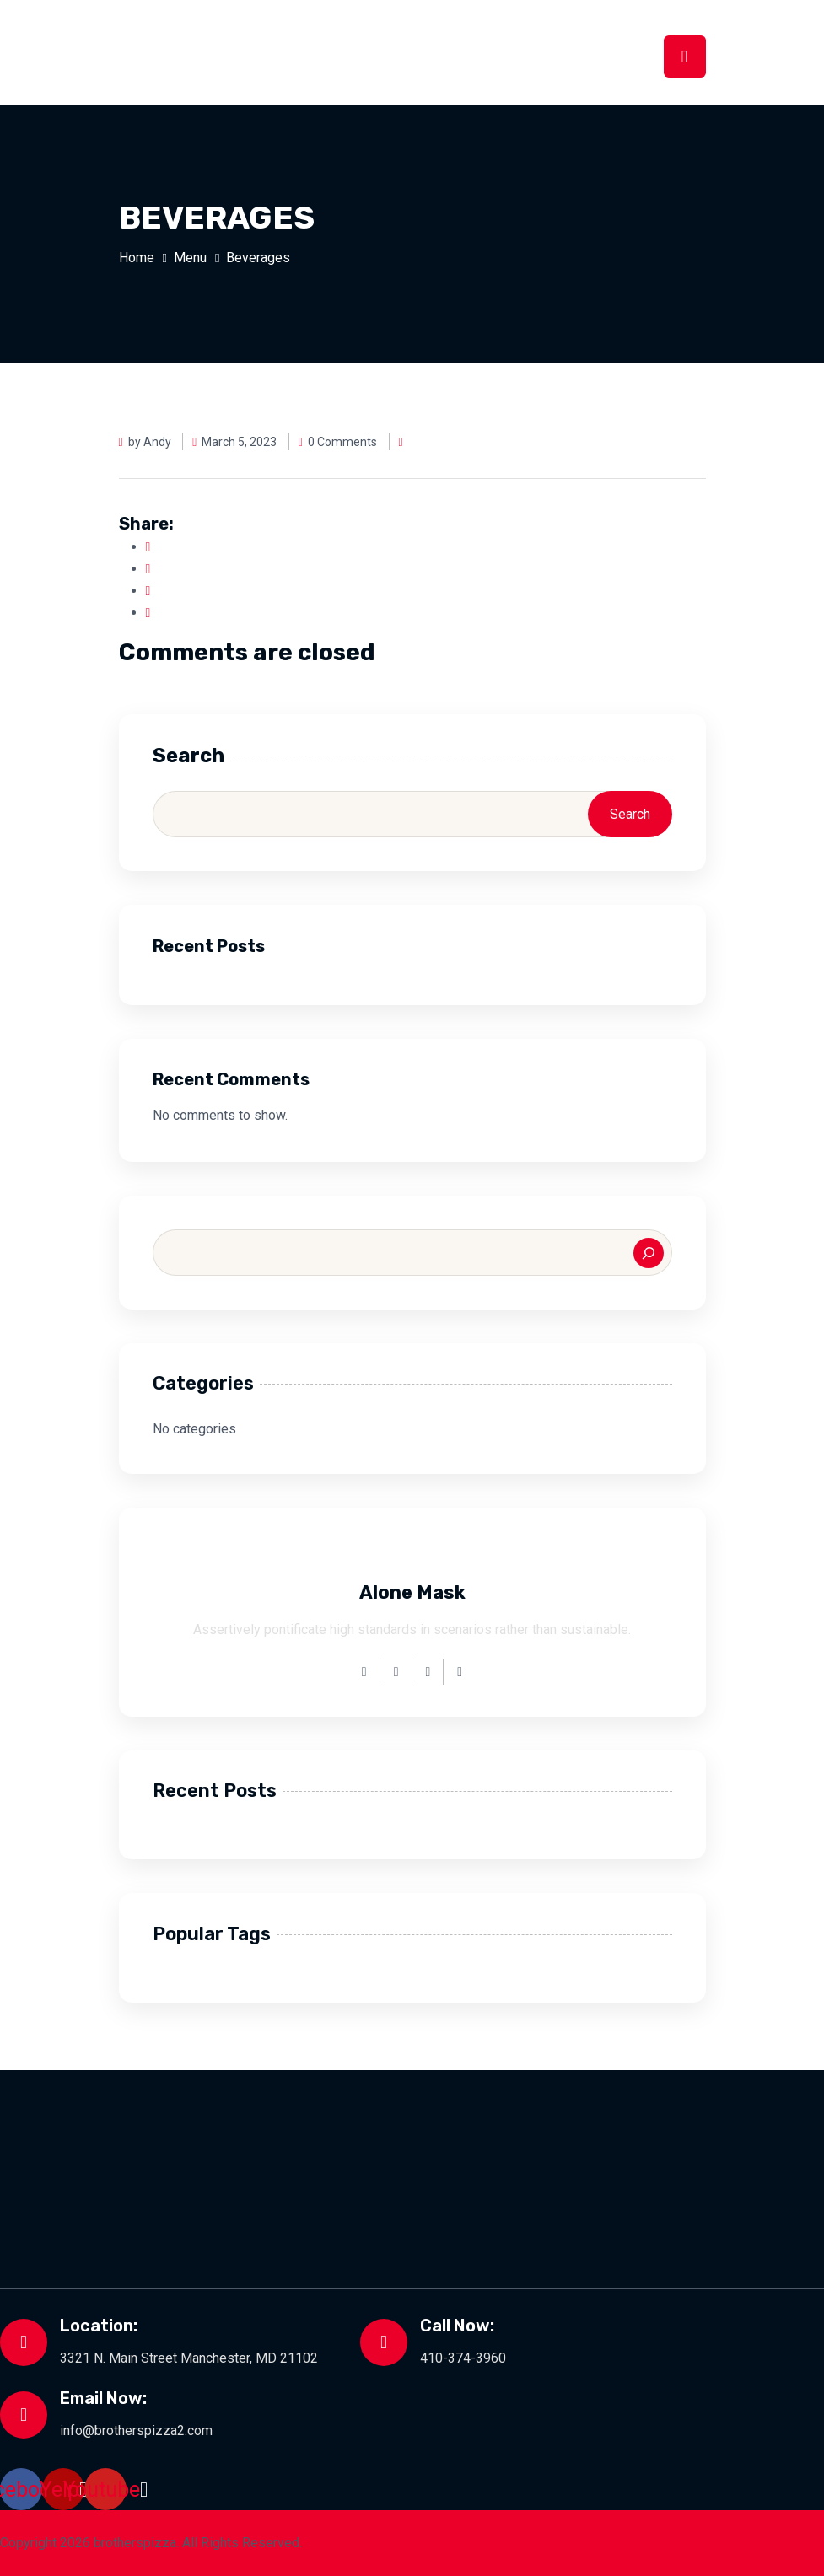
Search (188, 755)
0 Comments (338, 442)
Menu (190, 258)
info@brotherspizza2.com (136, 2431)
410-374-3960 (463, 2358)
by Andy (145, 442)
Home (136, 258)
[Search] (648, 1253)
